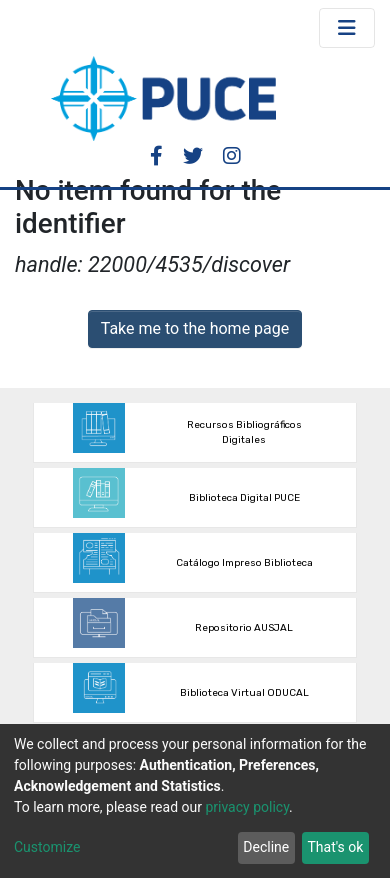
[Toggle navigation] (347, 28)
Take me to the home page (195, 328)
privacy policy (247, 807)
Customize (47, 847)
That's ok (335, 847)
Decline (266, 847)
